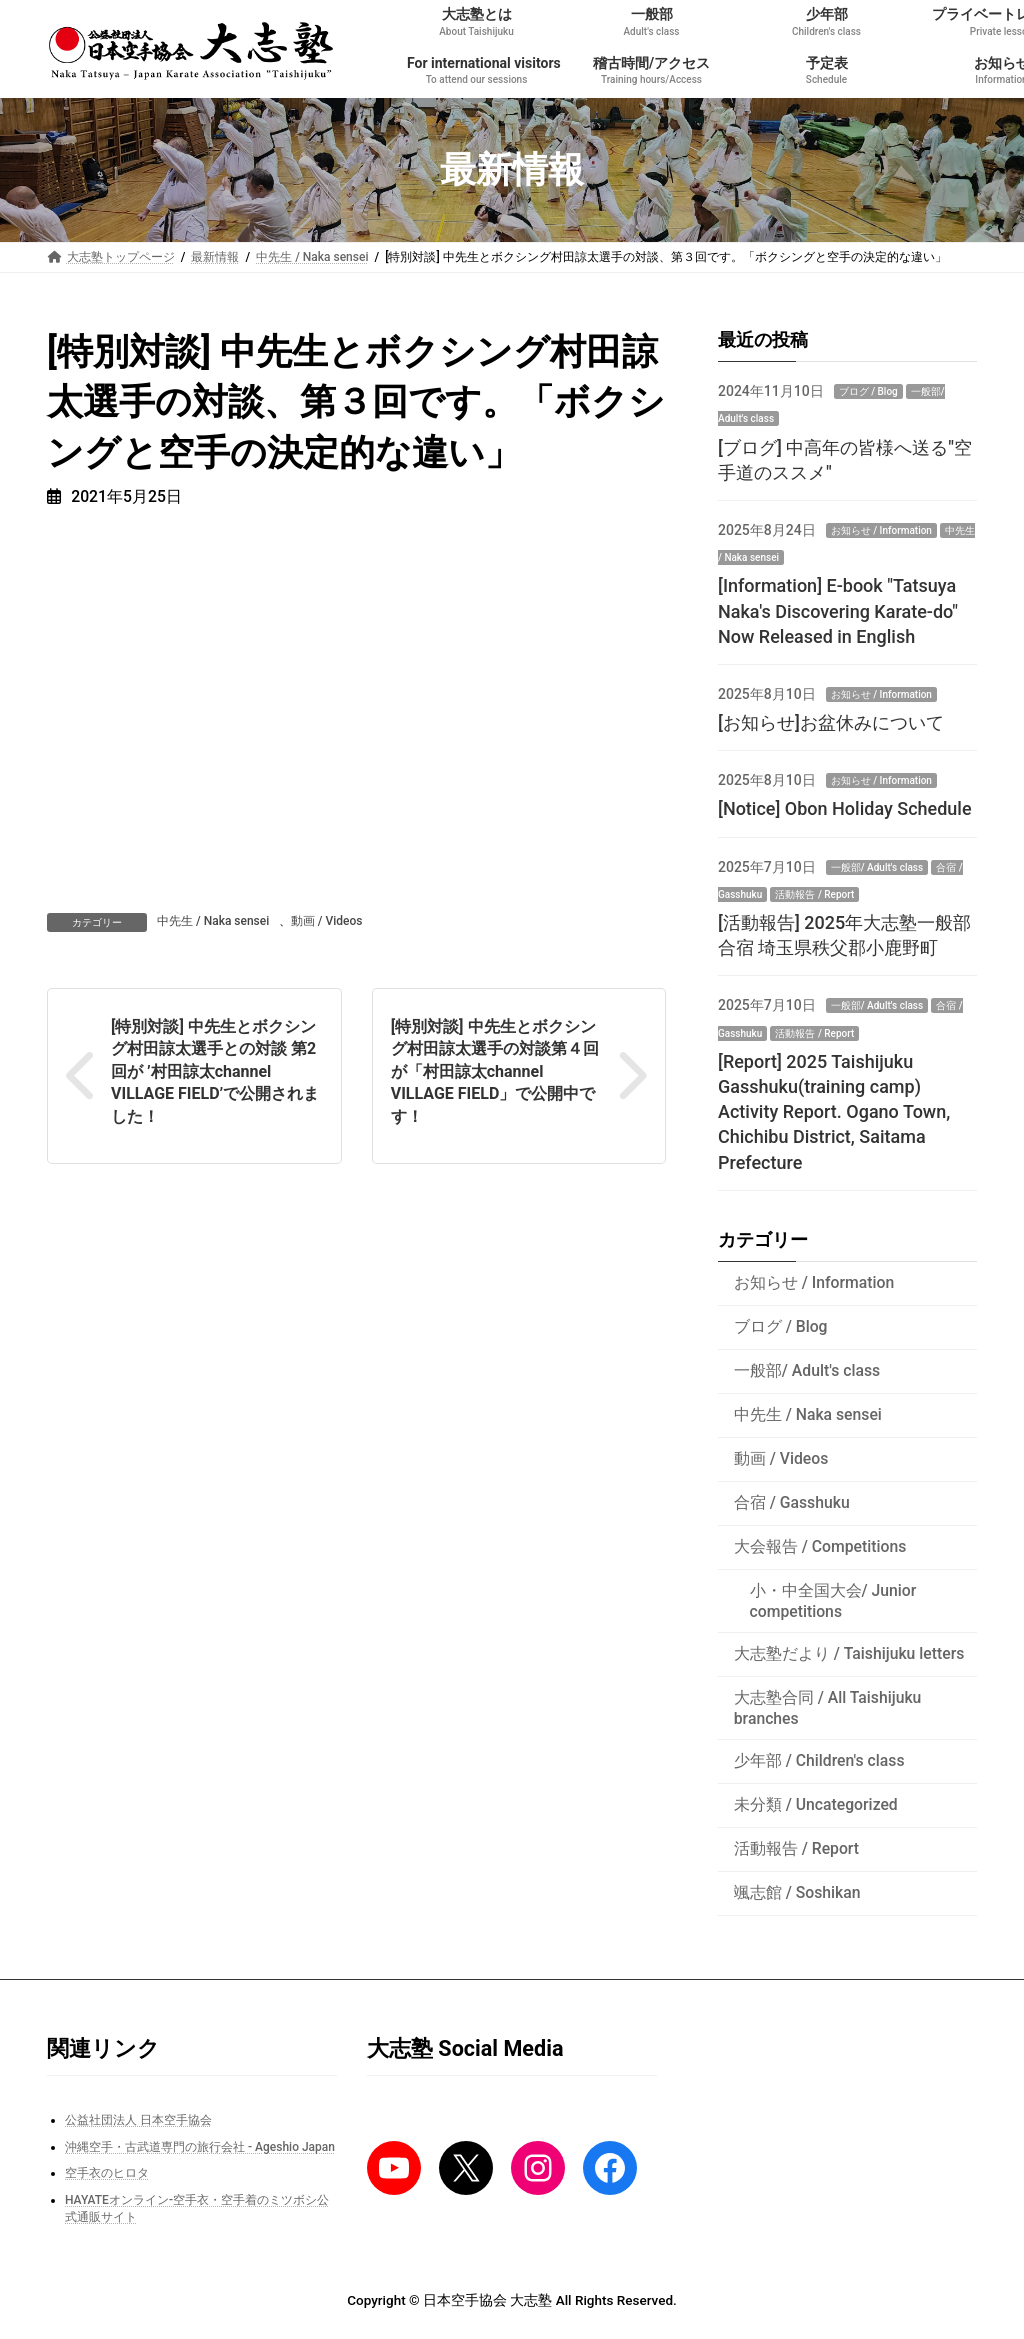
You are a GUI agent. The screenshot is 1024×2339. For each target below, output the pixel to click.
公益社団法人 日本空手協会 (138, 2120)
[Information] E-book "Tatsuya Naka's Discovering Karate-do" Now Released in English (838, 610)
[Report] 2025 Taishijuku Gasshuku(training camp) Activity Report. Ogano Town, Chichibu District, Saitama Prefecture (834, 1112)
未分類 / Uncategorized (816, 1804)
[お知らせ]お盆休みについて (831, 722)
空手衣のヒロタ (107, 2173)
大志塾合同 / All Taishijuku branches (828, 1708)
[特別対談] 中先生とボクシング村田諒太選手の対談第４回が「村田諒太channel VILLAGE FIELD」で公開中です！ (495, 1071)
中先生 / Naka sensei (213, 921)
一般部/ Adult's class (877, 866)
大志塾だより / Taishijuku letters (849, 1653)
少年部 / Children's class (819, 1760)
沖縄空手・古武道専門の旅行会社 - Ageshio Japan (200, 2147)
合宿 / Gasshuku (792, 1502)
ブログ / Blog (867, 391)
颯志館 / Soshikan (797, 1892)
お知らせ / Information (881, 530)
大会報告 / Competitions (820, 1546)
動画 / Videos (327, 921)
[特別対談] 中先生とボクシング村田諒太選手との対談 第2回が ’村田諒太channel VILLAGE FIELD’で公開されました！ (215, 1071)
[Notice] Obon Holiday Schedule (845, 808)
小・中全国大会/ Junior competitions (832, 1601)
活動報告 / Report (814, 894)
